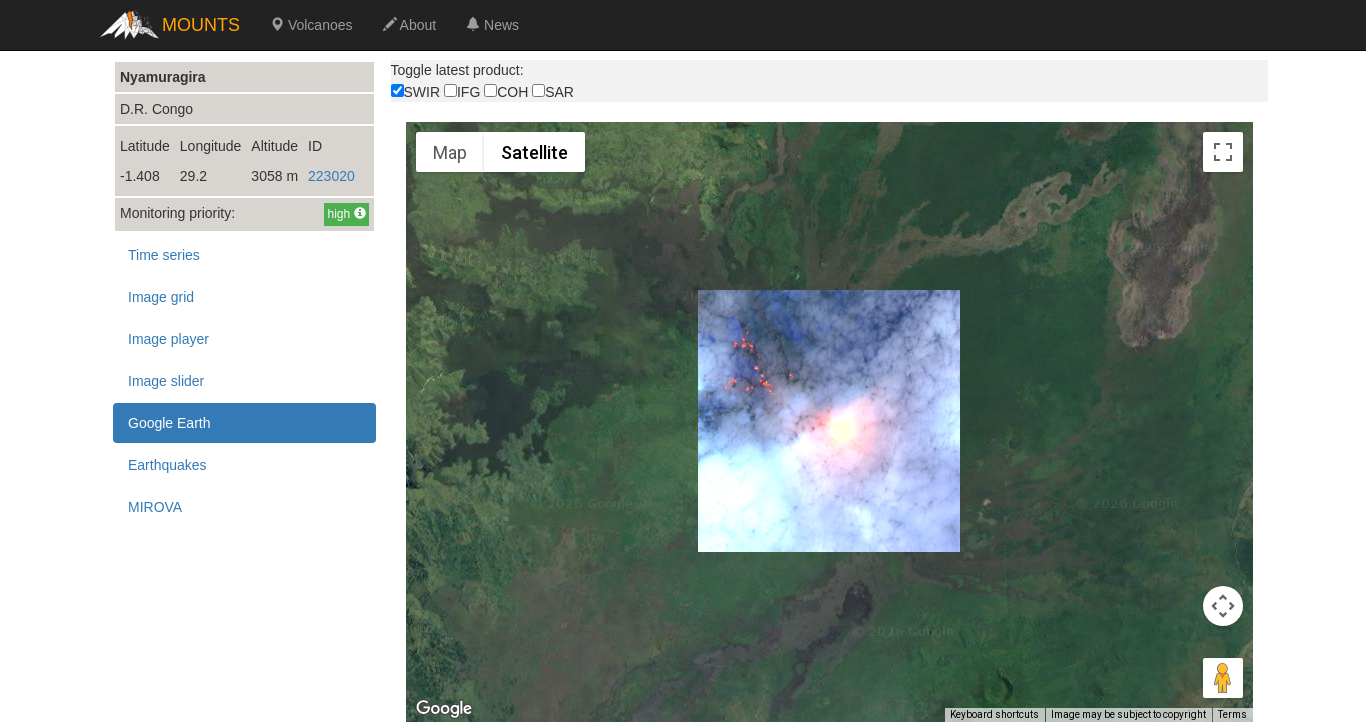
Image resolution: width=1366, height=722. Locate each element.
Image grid (161, 297)
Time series (164, 255)
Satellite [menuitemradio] (534, 152)
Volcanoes (311, 25)
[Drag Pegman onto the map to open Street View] (1223, 678)
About (410, 25)
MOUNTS (201, 25)
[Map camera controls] (1223, 606)
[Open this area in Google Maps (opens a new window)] (444, 709)
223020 (331, 176)
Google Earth (169, 423)
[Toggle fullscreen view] (1223, 152)
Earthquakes (167, 465)
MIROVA (155, 507)
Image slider (166, 381)
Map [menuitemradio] (450, 152)
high (346, 214)
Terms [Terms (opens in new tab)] (1232, 714)
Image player (168, 339)
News (492, 25)
